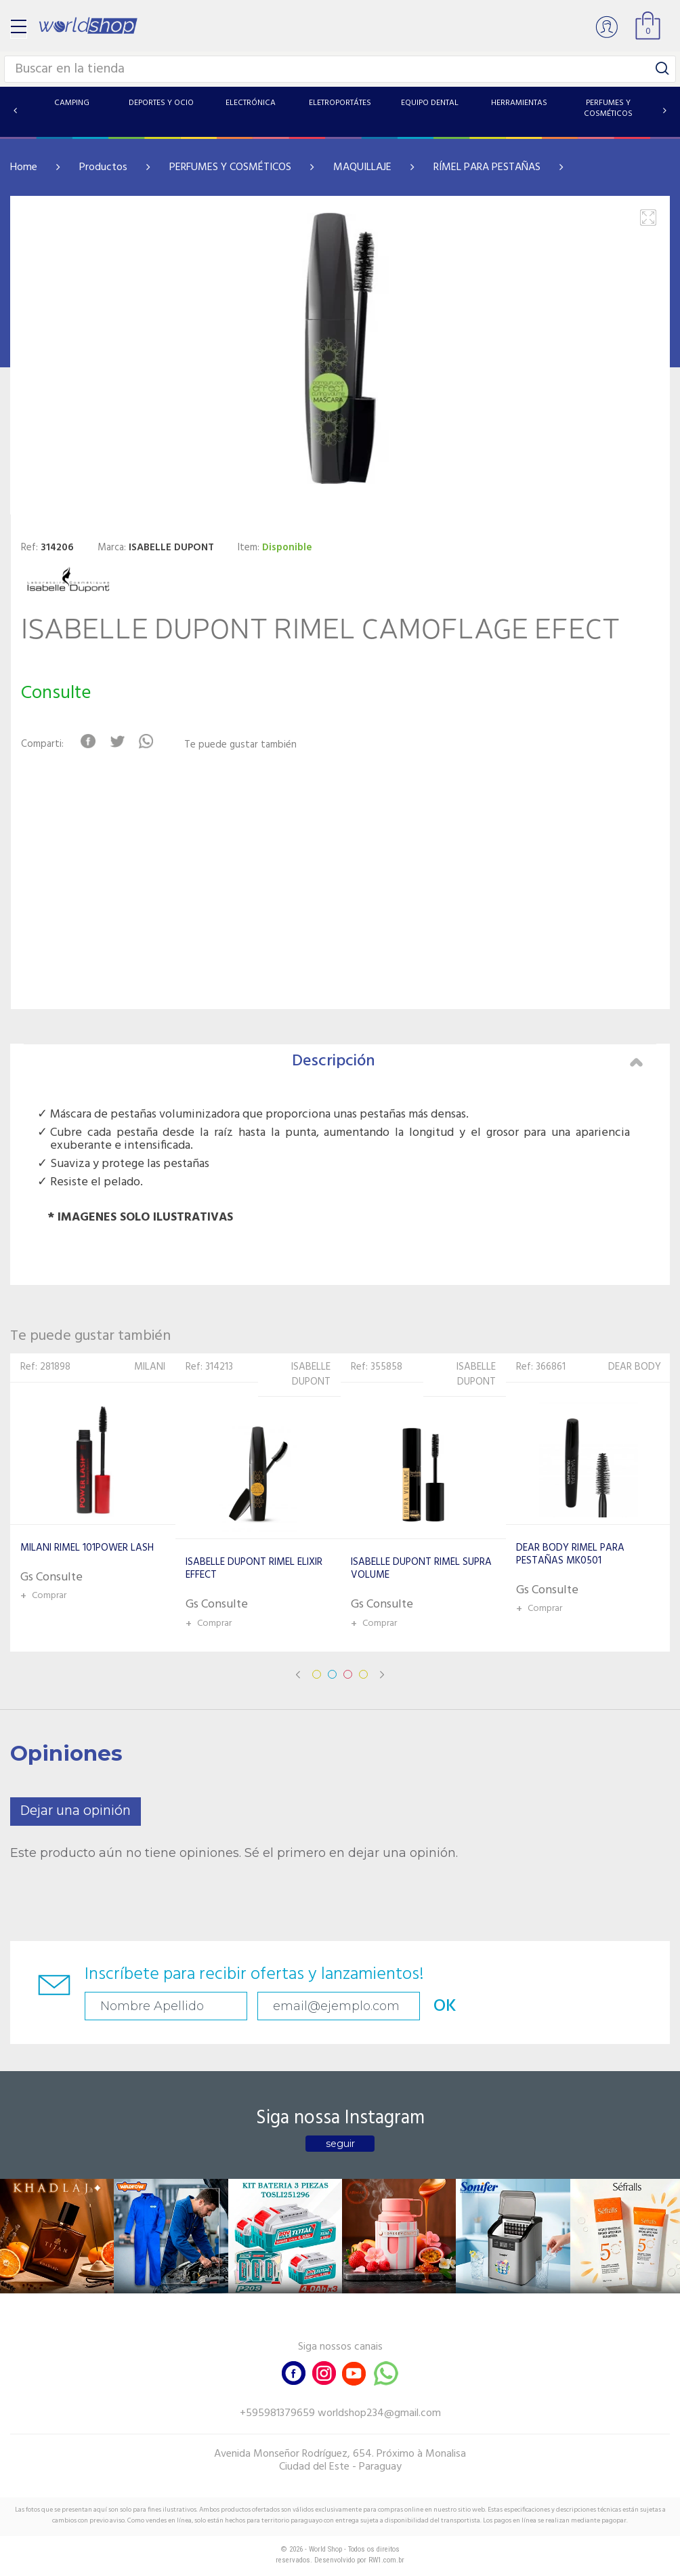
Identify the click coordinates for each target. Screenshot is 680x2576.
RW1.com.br (386, 2560)
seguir (340, 2144)
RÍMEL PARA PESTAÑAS (486, 167)
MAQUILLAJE (362, 167)
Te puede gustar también (240, 745)
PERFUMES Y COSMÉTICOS (230, 167)
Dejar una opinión (75, 1811)
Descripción (467, 1061)
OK (444, 2006)
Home (23, 167)
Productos (103, 167)
